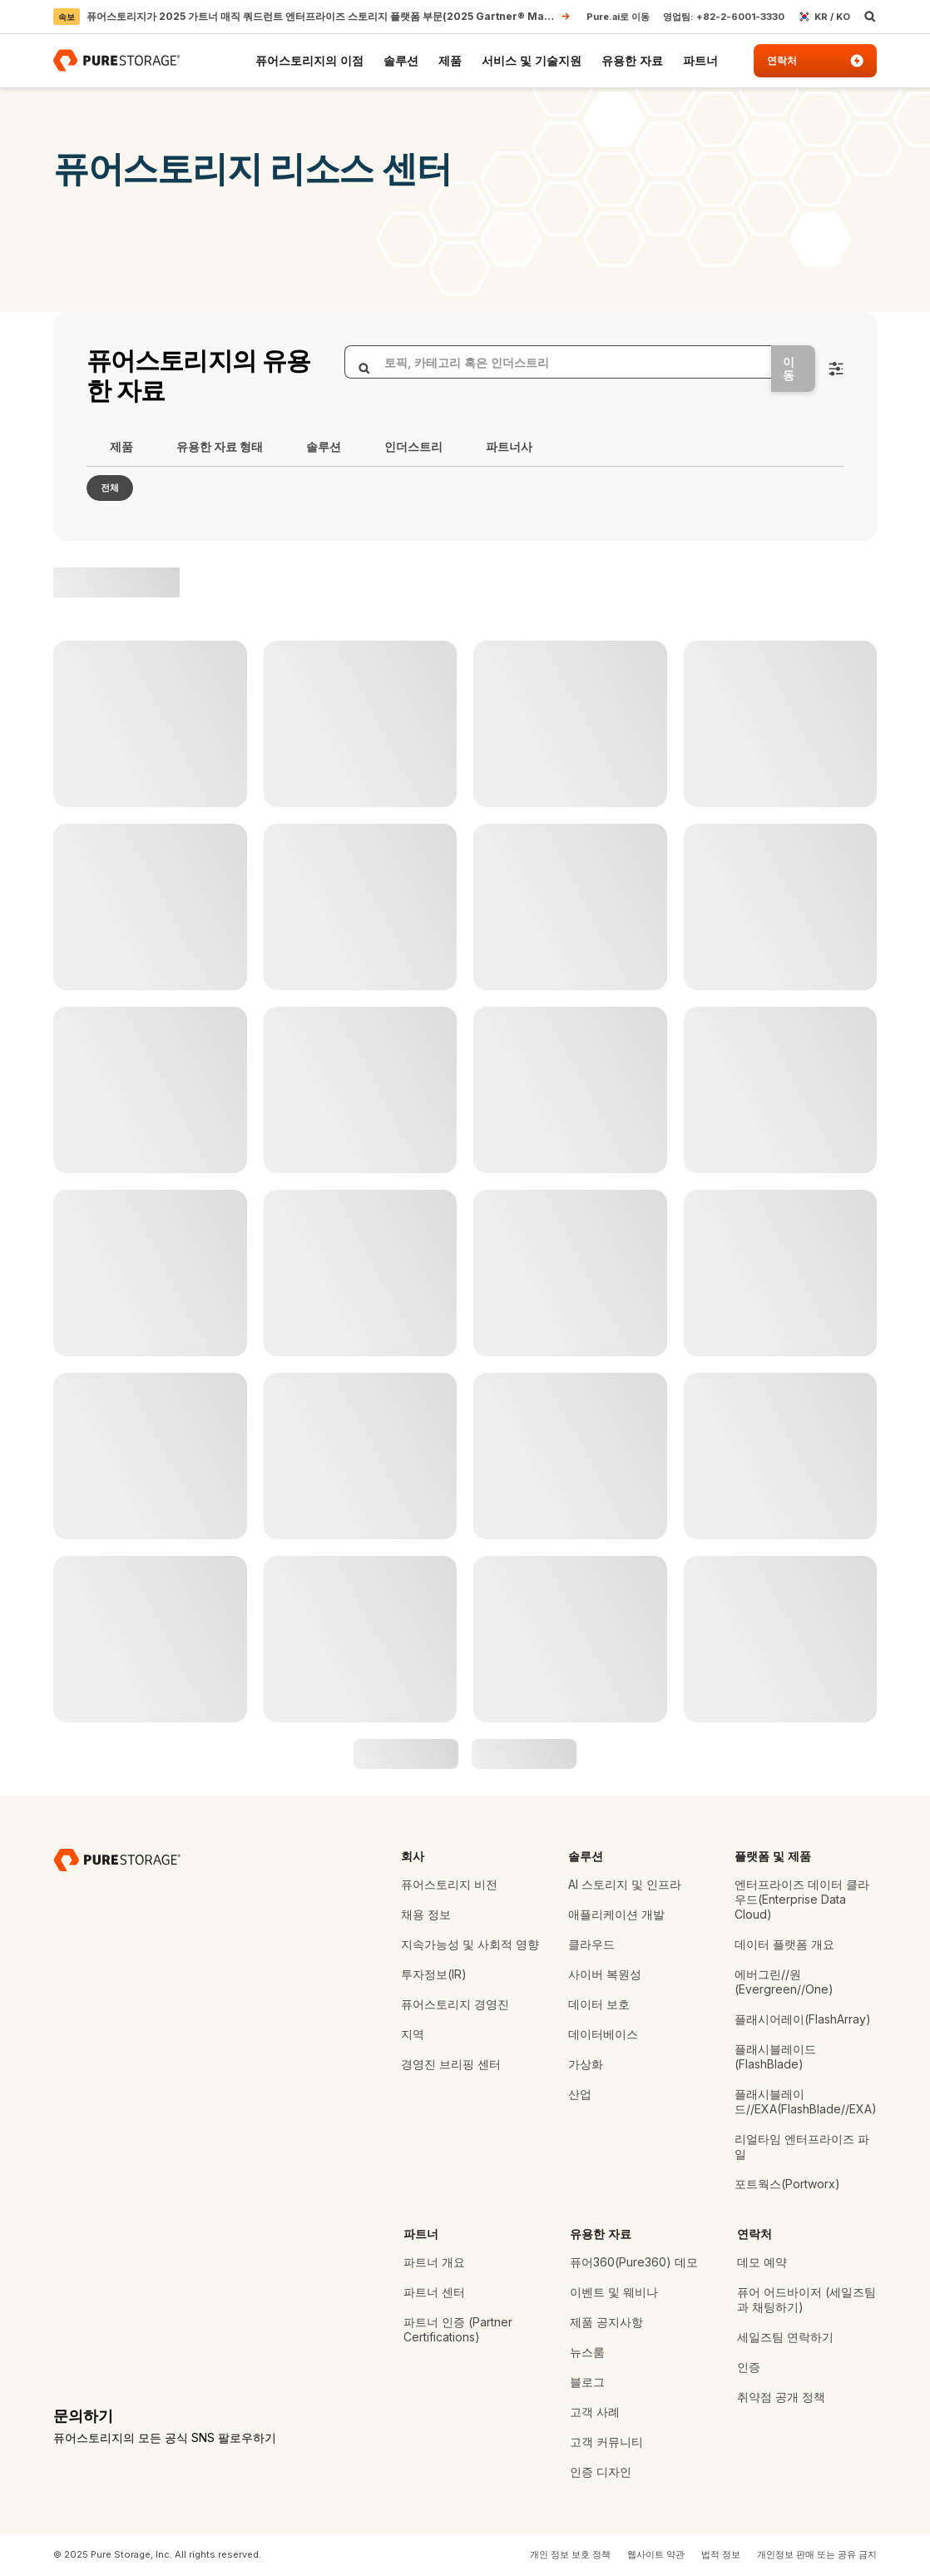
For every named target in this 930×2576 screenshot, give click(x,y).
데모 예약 (762, 2262)
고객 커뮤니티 (606, 2442)
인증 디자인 (600, 2472)
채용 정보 (426, 1914)
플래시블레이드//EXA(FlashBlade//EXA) (806, 2101)
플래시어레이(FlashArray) (803, 2019)
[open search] (870, 16)
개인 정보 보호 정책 (570, 2554)
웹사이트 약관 (656, 2554)
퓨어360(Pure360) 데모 (634, 2262)
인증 (748, 2367)
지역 (412, 2034)
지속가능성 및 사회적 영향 (470, 1944)
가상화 (585, 2064)
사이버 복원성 (604, 1974)
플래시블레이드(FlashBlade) (775, 2056)
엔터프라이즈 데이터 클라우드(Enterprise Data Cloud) (802, 1899)
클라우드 (591, 1944)
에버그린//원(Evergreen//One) (784, 1981)
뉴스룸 (587, 2352)
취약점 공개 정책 (781, 2397)
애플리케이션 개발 (616, 1914)
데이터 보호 (599, 2004)
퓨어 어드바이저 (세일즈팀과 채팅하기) (806, 2299)
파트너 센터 (434, 2292)
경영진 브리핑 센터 (451, 2064)
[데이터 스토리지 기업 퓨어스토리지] (117, 1860)
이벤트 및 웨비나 (614, 2292)
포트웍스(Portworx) (787, 2184)
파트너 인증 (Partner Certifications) (457, 2329)
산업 (579, 2094)
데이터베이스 (603, 2034)
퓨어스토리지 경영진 (455, 2004)
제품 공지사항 (606, 2322)
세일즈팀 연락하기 (785, 2337)
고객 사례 (595, 2412)
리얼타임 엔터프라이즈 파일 (802, 2146)
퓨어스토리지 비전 (449, 1884)
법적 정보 (720, 2554)
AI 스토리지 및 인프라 (624, 1884)
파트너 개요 (434, 2262)
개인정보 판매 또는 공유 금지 (817, 2554)
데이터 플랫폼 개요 (784, 1944)
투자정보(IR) (434, 1974)
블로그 (587, 2382)
